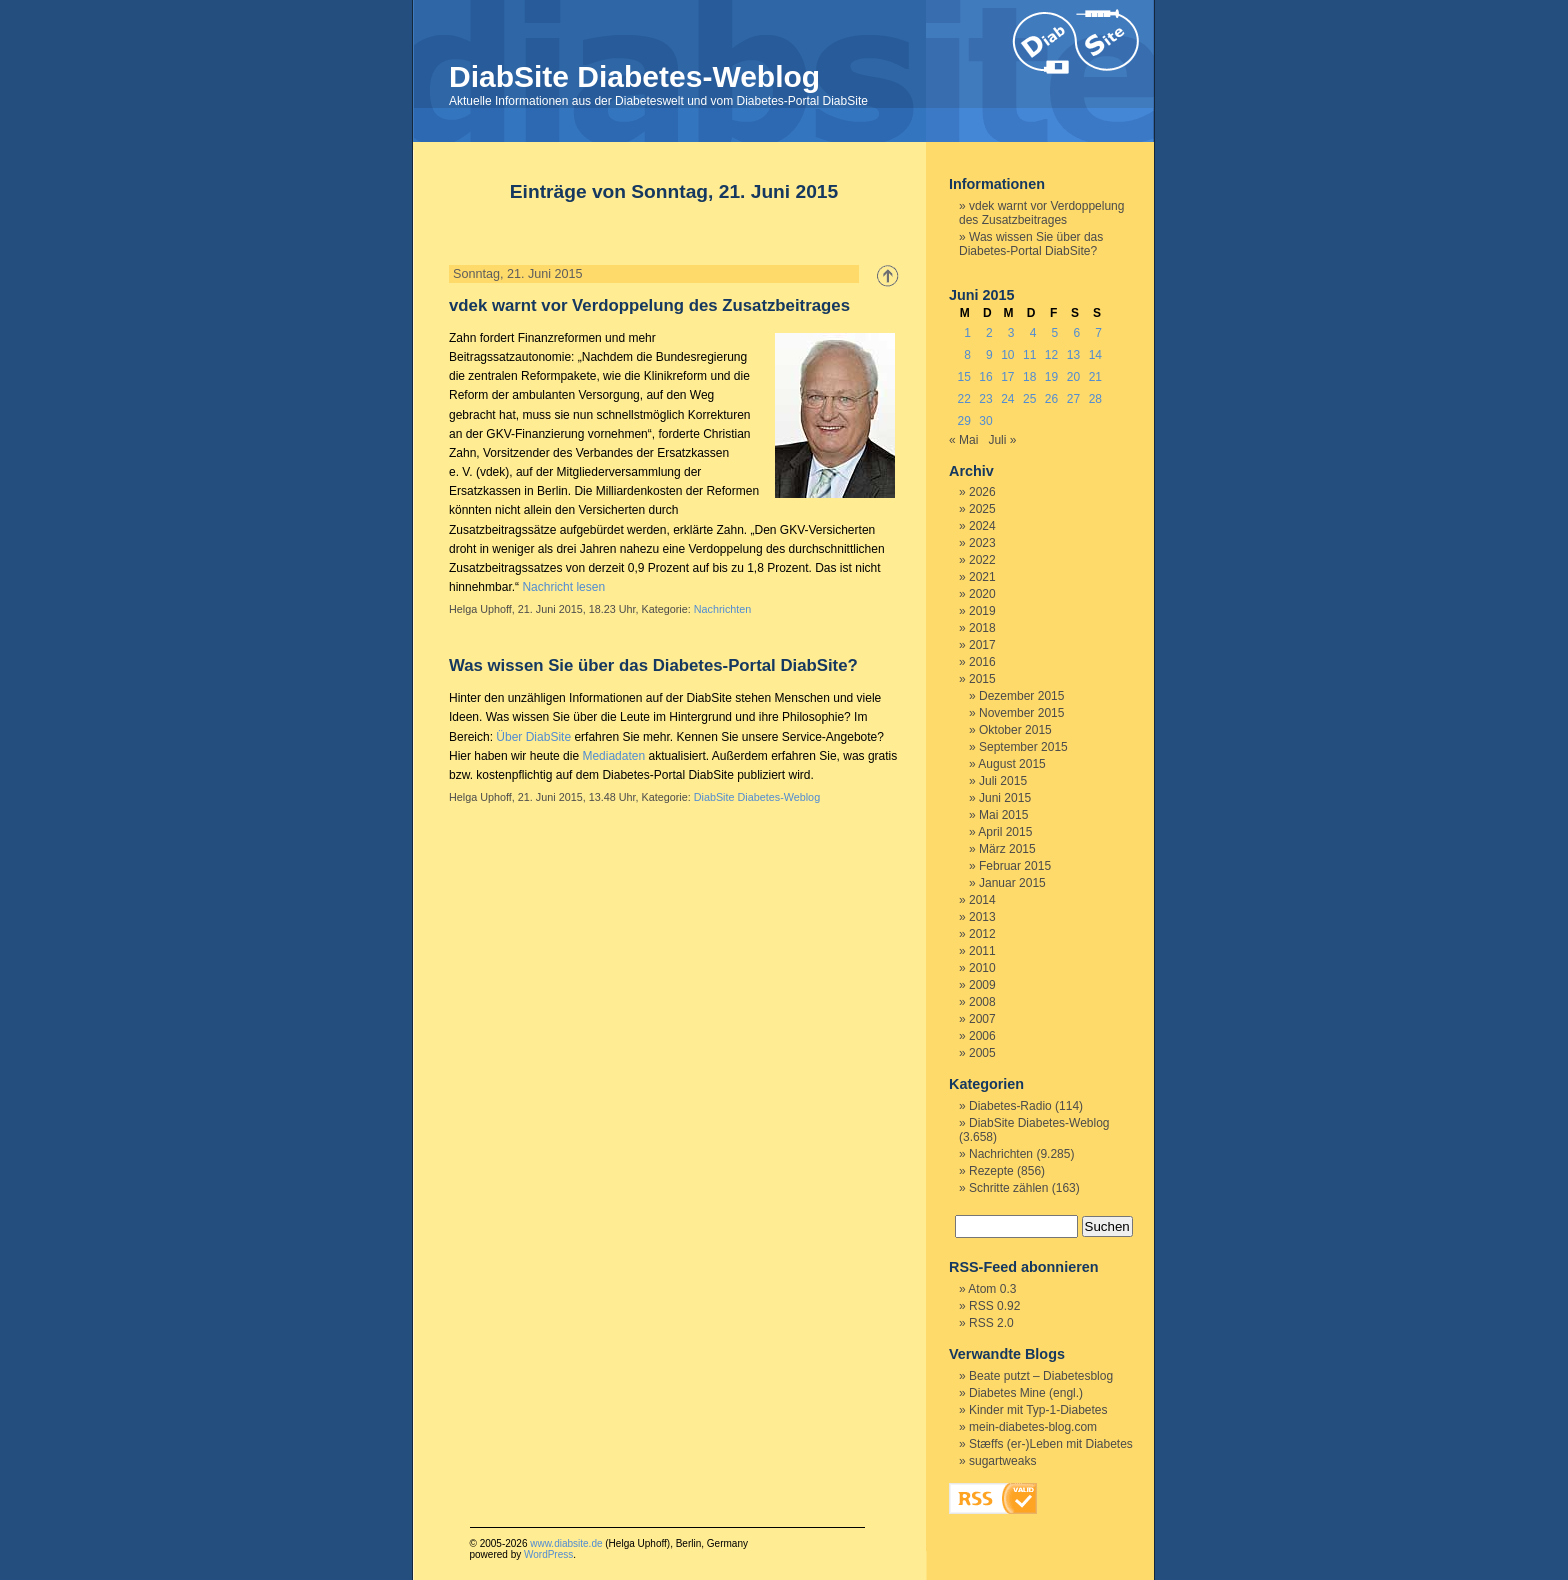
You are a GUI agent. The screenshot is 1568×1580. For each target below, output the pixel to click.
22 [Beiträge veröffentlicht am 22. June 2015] (963, 399)
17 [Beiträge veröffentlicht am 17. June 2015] (1007, 377)
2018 (982, 628)
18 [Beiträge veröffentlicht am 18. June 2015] (1029, 377)
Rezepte (991, 1171)
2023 (982, 543)
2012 (982, 934)
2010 (982, 968)
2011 (982, 951)
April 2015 (1005, 832)
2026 (982, 492)
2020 (982, 594)
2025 (982, 509)
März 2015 (1007, 849)
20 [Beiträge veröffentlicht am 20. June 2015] (1073, 377)
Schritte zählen (1008, 1188)
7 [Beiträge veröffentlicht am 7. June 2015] (1098, 333)
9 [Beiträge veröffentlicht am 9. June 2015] (989, 355)
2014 (982, 900)
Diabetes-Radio (1010, 1106)
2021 (982, 577)
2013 (982, 917)
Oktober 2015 (1015, 730)
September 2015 (1023, 747)
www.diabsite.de (566, 1543)
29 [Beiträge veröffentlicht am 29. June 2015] (963, 421)
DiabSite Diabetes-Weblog (634, 76)
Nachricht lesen (563, 587)
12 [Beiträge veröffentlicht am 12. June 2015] (1051, 355)
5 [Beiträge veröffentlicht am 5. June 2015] (1055, 333)
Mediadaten (613, 756)
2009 (982, 985)
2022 (982, 560)
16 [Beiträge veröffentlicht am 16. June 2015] (985, 377)
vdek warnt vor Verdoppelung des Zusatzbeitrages (649, 305)
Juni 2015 (1005, 798)
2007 (982, 1019)
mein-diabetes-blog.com (1033, 1427)
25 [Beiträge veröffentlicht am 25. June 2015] (1029, 399)
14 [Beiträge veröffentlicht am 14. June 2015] (1095, 355)
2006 (982, 1036)
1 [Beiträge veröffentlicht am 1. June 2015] (967, 333)
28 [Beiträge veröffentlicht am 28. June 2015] (1095, 399)
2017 (982, 645)
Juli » (1002, 440)
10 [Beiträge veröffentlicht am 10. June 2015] (1007, 355)
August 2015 (1011, 764)
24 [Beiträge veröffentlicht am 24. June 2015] (1007, 399)
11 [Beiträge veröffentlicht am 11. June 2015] (1029, 355)
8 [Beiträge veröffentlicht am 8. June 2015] (967, 355)
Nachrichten (723, 609)
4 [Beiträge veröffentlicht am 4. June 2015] (1033, 333)
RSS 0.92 (994, 1306)
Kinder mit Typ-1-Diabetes (1038, 1410)
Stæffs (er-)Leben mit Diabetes (1051, 1444)
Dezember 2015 (1021, 696)
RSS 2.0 (991, 1323)
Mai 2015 (1003, 815)
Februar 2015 (1015, 866)
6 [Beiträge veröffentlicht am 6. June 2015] (1076, 333)
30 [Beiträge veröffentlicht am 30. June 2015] (985, 421)
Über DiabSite (533, 737)
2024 (982, 526)
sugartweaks (1002, 1461)
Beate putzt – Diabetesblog (1041, 1376)
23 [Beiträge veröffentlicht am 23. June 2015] (985, 399)
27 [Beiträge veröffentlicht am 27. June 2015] (1073, 399)
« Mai (963, 440)
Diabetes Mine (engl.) (1026, 1393)
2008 (982, 1002)
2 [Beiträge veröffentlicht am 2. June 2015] (989, 333)
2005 (982, 1053)
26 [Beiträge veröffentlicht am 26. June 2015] (1051, 399)
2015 (982, 679)
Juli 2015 (1003, 781)
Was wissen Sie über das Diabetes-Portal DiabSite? (653, 665)
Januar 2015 (1012, 883)
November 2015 (1021, 713)
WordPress (548, 1554)
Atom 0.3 (992, 1289)
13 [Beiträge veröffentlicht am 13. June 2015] (1073, 355)
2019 (982, 611)
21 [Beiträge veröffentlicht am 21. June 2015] (1095, 377)
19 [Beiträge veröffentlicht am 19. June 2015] (1051, 377)
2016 (982, 662)
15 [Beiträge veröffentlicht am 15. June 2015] (963, 377)
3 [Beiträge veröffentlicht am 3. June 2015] (1011, 333)
